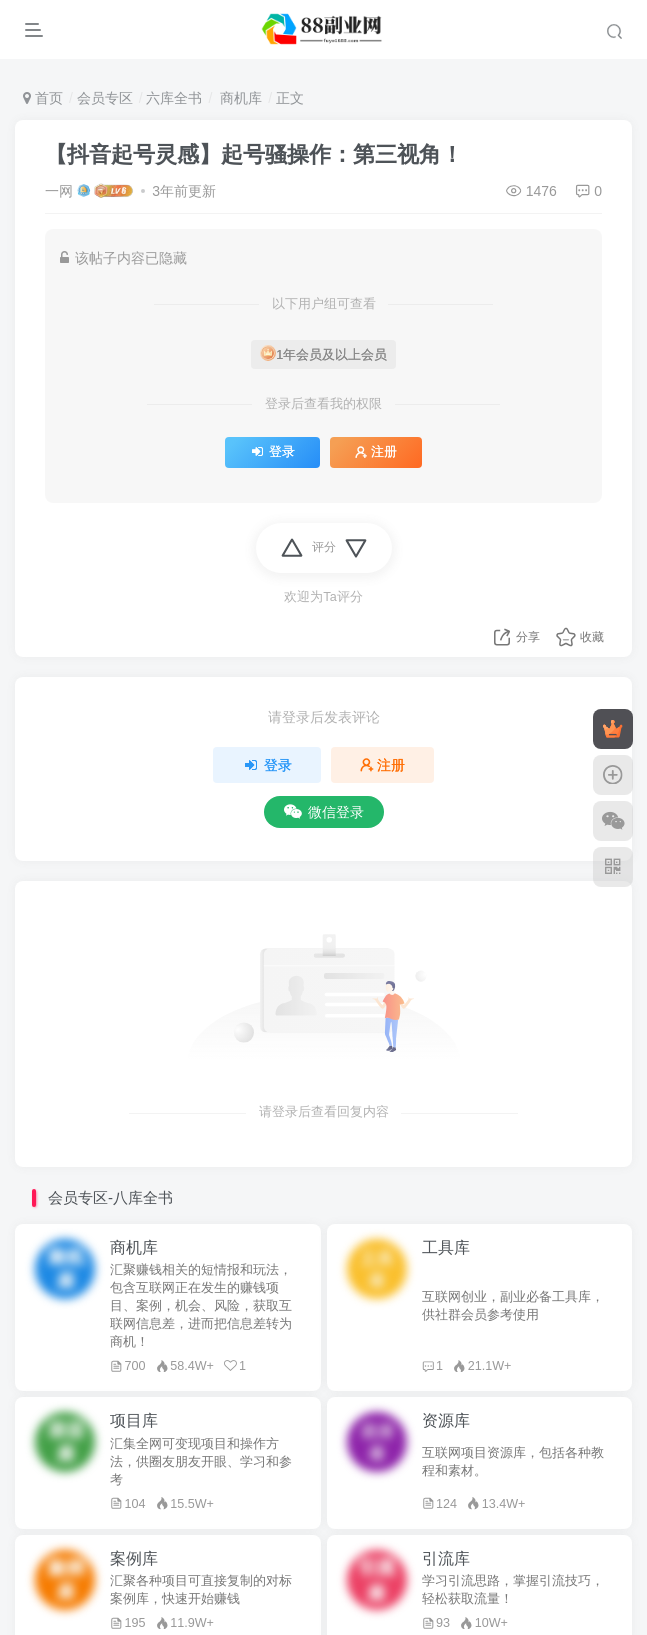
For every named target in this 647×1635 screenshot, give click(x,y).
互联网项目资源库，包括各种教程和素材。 (513, 1462)
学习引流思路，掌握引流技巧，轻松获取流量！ (513, 1590)
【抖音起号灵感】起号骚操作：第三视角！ (254, 154)
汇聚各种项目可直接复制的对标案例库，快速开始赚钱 (201, 1590)
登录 (272, 452)
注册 (376, 452)
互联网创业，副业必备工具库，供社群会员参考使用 (513, 1306)
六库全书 (174, 98)
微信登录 (324, 812)
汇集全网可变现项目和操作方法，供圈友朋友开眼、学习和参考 (201, 1462)
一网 (59, 191)
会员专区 (105, 98)
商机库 (239, 98)
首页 (43, 98)
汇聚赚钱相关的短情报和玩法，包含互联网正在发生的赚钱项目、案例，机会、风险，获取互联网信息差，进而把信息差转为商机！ (201, 1306)
